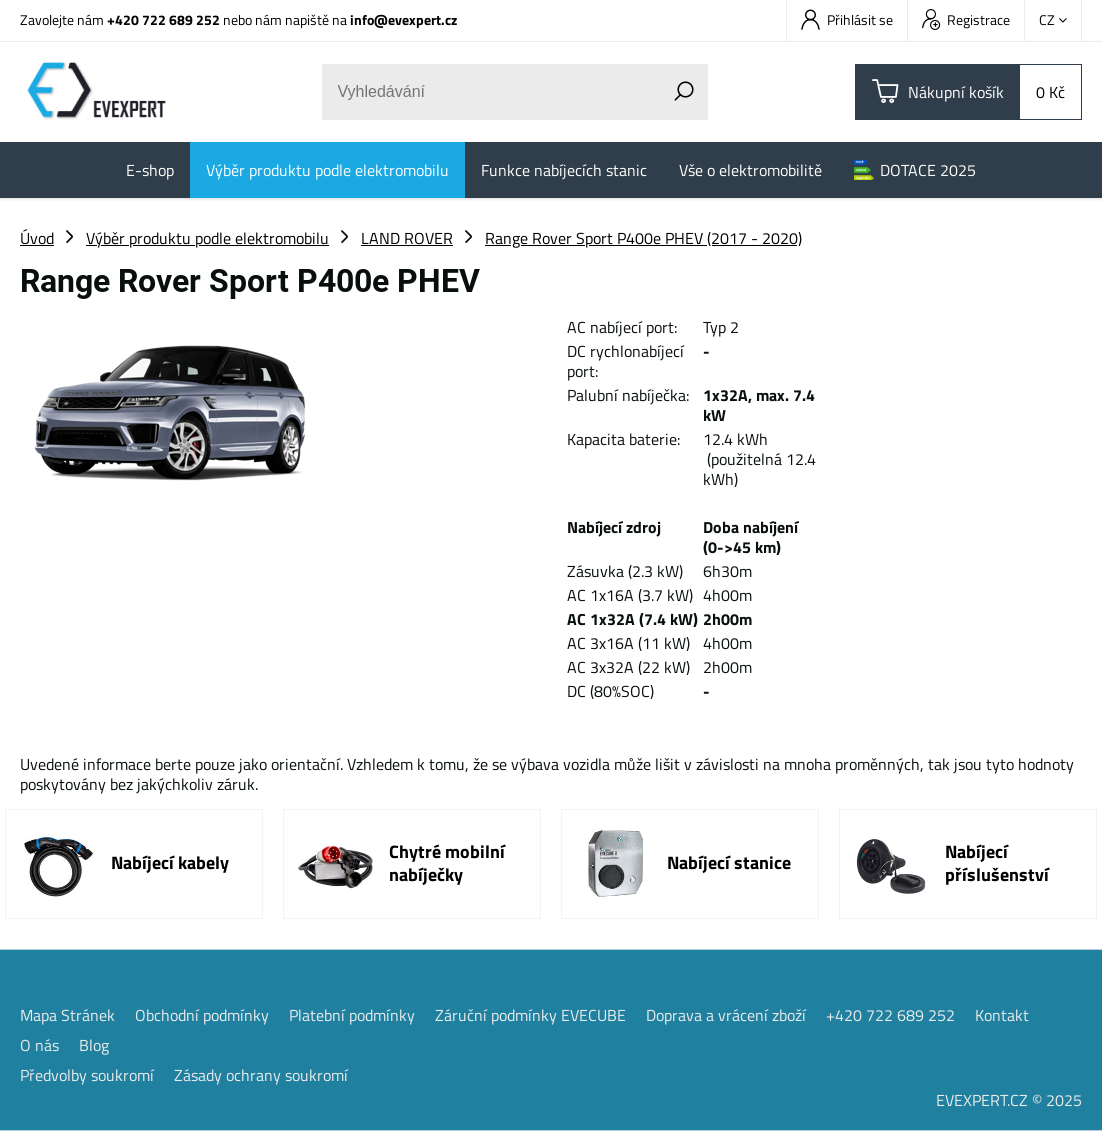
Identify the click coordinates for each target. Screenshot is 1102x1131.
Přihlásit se (847, 19)
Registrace (966, 19)
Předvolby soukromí (87, 1075)
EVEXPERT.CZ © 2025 (1009, 1100)
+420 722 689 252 (163, 19)
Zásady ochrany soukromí (261, 1075)
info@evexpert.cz (403, 19)
